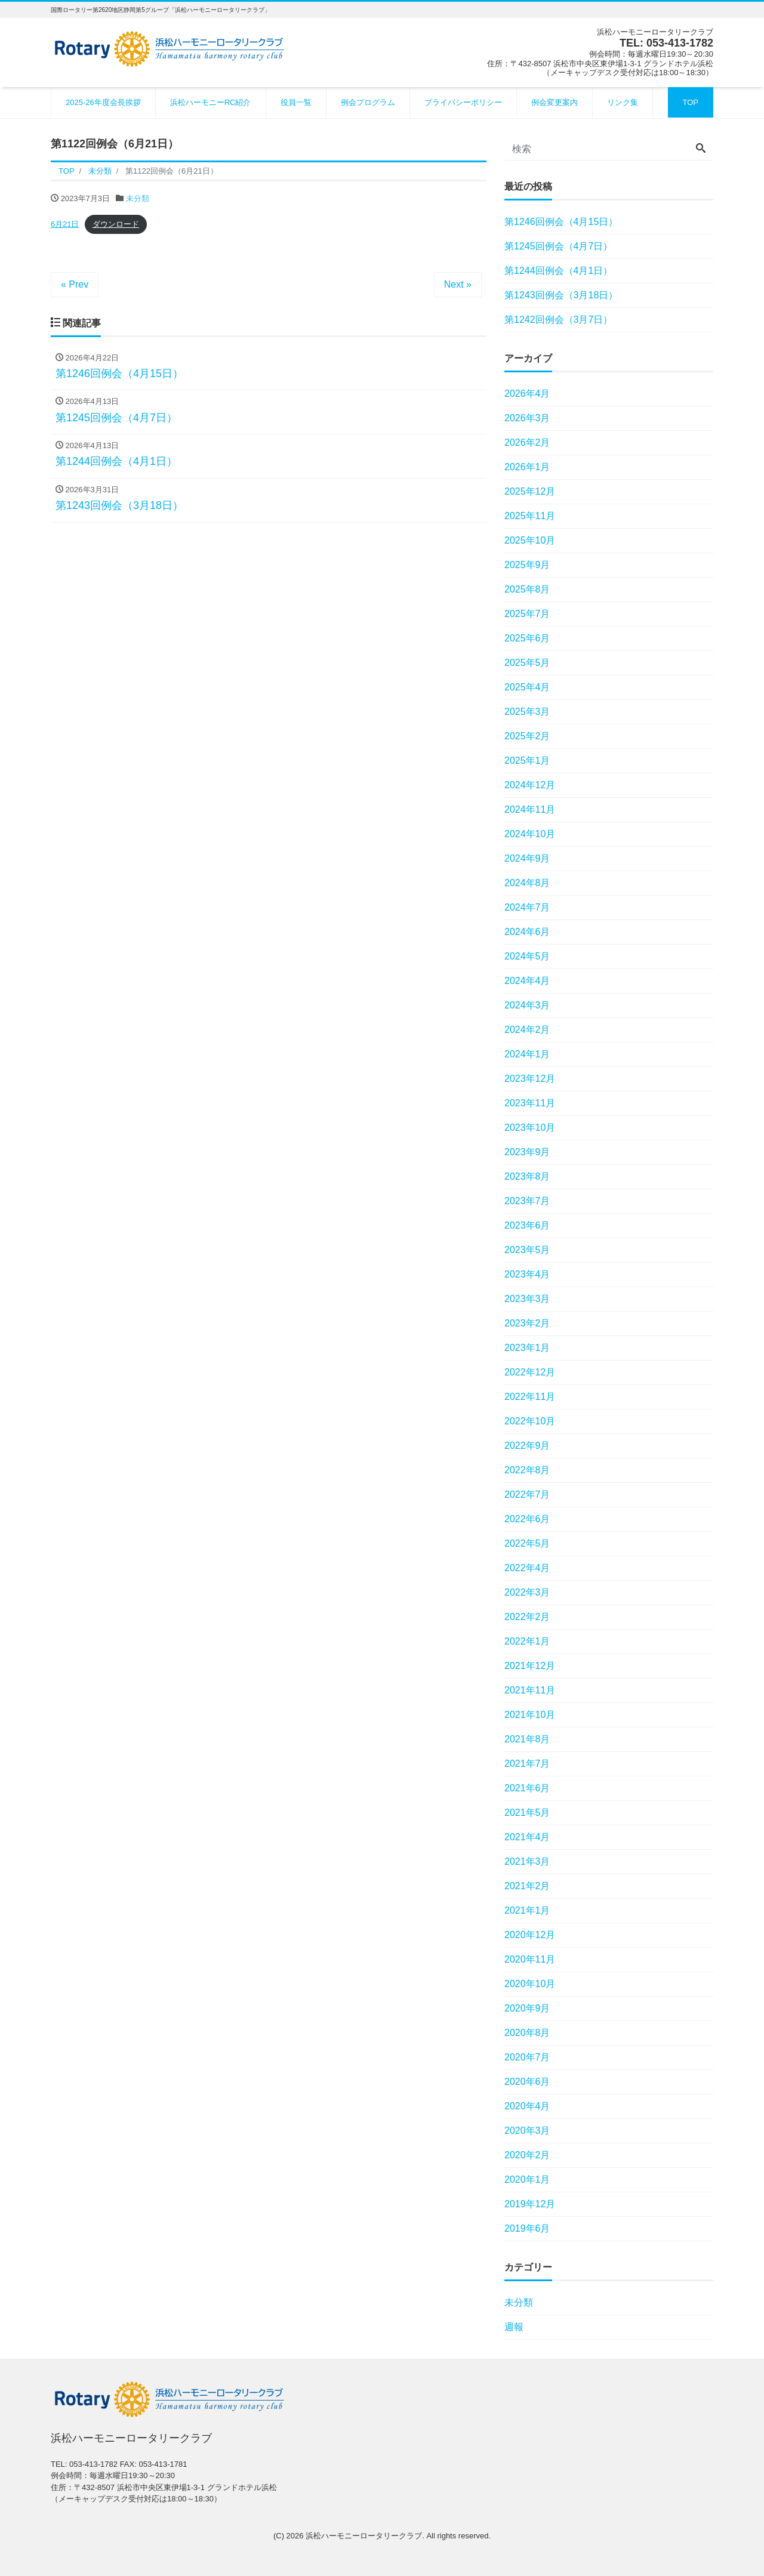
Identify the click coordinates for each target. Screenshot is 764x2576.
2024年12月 (529, 785)
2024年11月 (529, 809)
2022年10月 (529, 1421)
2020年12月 (529, 1935)
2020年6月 (527, 2082)
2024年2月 (527, 1030)
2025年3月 (527, 712)
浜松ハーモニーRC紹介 (210, 102)
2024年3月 (527, 1005)
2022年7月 (527, 1494)
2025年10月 (529, 540)
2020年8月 (527, 2033)
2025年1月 (527, 760)
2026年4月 (527, 393)
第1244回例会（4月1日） (558, 271)
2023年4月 (527, 1274)
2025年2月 (527, 736)
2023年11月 (529, 1103)
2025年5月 (527, 663)
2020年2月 (527, 2155)
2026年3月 (527, 418)
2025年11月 (529, 516)
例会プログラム (368, 102)
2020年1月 (527, 2179)
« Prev (74, 284)
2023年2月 (527, 1323)
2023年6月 (527, 1225)
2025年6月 (527, 638)
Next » (458, 284)
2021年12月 (529, 1666)
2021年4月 (527, 1837)
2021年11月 (529, 1690)
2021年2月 (527, 1886)
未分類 (137, 198)
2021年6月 (527, 1788)
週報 (513, 2327)
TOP (691, 102)
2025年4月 (527, 687)
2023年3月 (527, 1299)
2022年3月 (527, 1592)
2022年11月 (529, 1397)
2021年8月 (527, 1739)
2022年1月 (527, 1641)
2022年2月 (527, 1617)
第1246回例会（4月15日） (561, 222)
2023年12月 (529, 1078)
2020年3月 (527, 2130)
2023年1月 (527, 1348)
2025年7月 (527, 614)
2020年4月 (527, 2106)
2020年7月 (527, 2057)
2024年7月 (527, 907)
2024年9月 (527, 858)
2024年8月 (527, 883)
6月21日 (65, 224)
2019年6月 (527, 2228)
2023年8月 (527, 1176)
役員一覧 (296, 102)
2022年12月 (529, 1372)
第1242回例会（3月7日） (558, 319)
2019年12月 (529, 2204)
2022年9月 (527, 1445)
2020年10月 (529, 1984)
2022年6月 (527, 1519)
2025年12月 (529, 491)
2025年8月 (527, 589)
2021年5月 (527, 1812)
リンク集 (622, 102)
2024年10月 (529, 834)
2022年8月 (527, 1470)
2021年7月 (527, 1764)
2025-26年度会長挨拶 (103, 102)
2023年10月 (529, 1127)
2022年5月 (527, 1543)
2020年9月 (527, 2008)
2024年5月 (527, 956)
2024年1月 (527, 1054)
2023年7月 (527, 1201)
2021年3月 (527, 1861)
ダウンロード (116, 224)
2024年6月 (527, 932)
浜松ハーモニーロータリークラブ (364, 2535)
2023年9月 (527, 1152)
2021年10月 (529, 1715)
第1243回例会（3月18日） (561, 295)
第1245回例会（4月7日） (558, 246)
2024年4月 (527, 981)
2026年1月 (527, 467)
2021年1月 (527, 1910)
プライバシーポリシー (463, 102)
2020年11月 (529, 1959)
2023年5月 (527, 1250)
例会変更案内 (554, 102)
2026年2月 (527, 442)
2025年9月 (527, 565)
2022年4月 (527, 1568)
